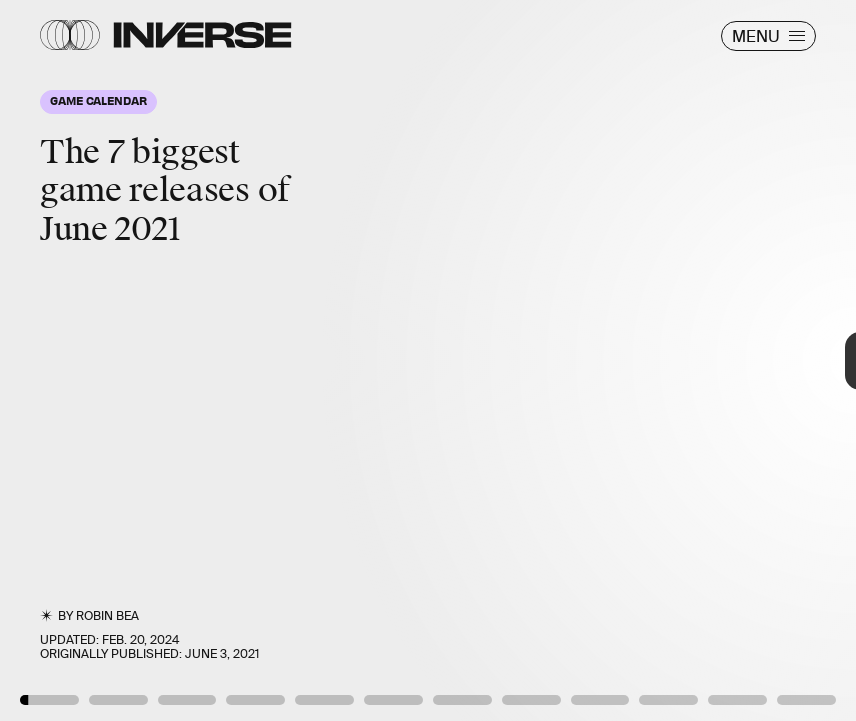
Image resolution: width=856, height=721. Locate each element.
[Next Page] (569, 360)
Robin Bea (107, 616)
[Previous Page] (141, 360)
